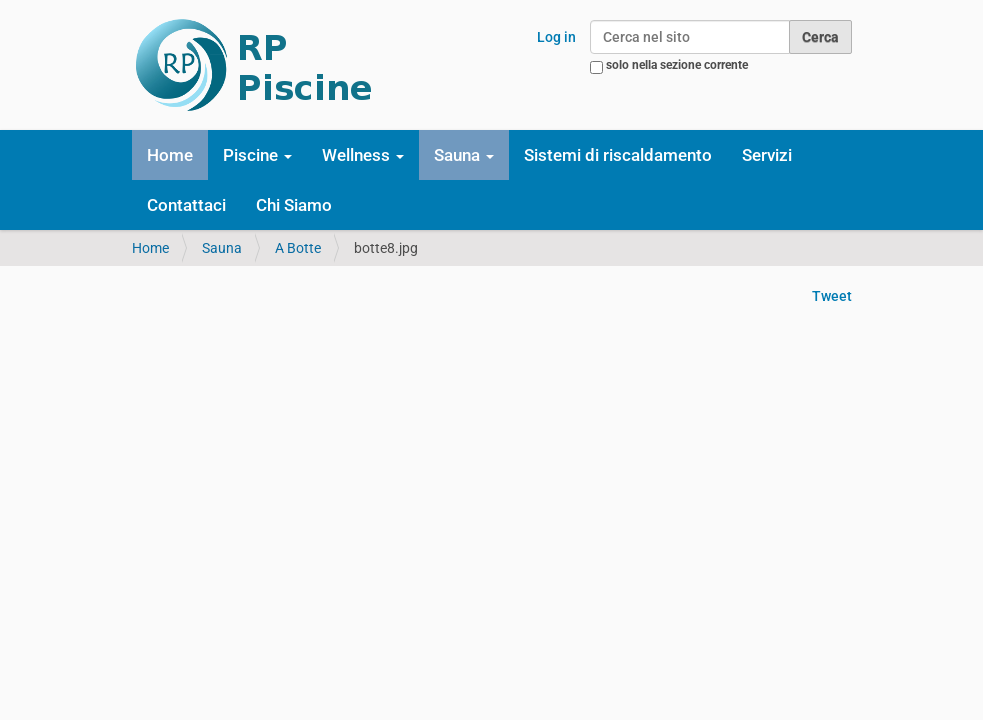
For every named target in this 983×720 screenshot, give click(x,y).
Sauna (222, 248)
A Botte (298, 248)
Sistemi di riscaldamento (618, 155)
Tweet (832, 296)
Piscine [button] (257, 155)
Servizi (767, 155)
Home (170, 155)
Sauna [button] (464, 155)
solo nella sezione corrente (677, 65)
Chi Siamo (294, 205)
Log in (556, 37)
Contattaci (186, 205)
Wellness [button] (363, 155)
